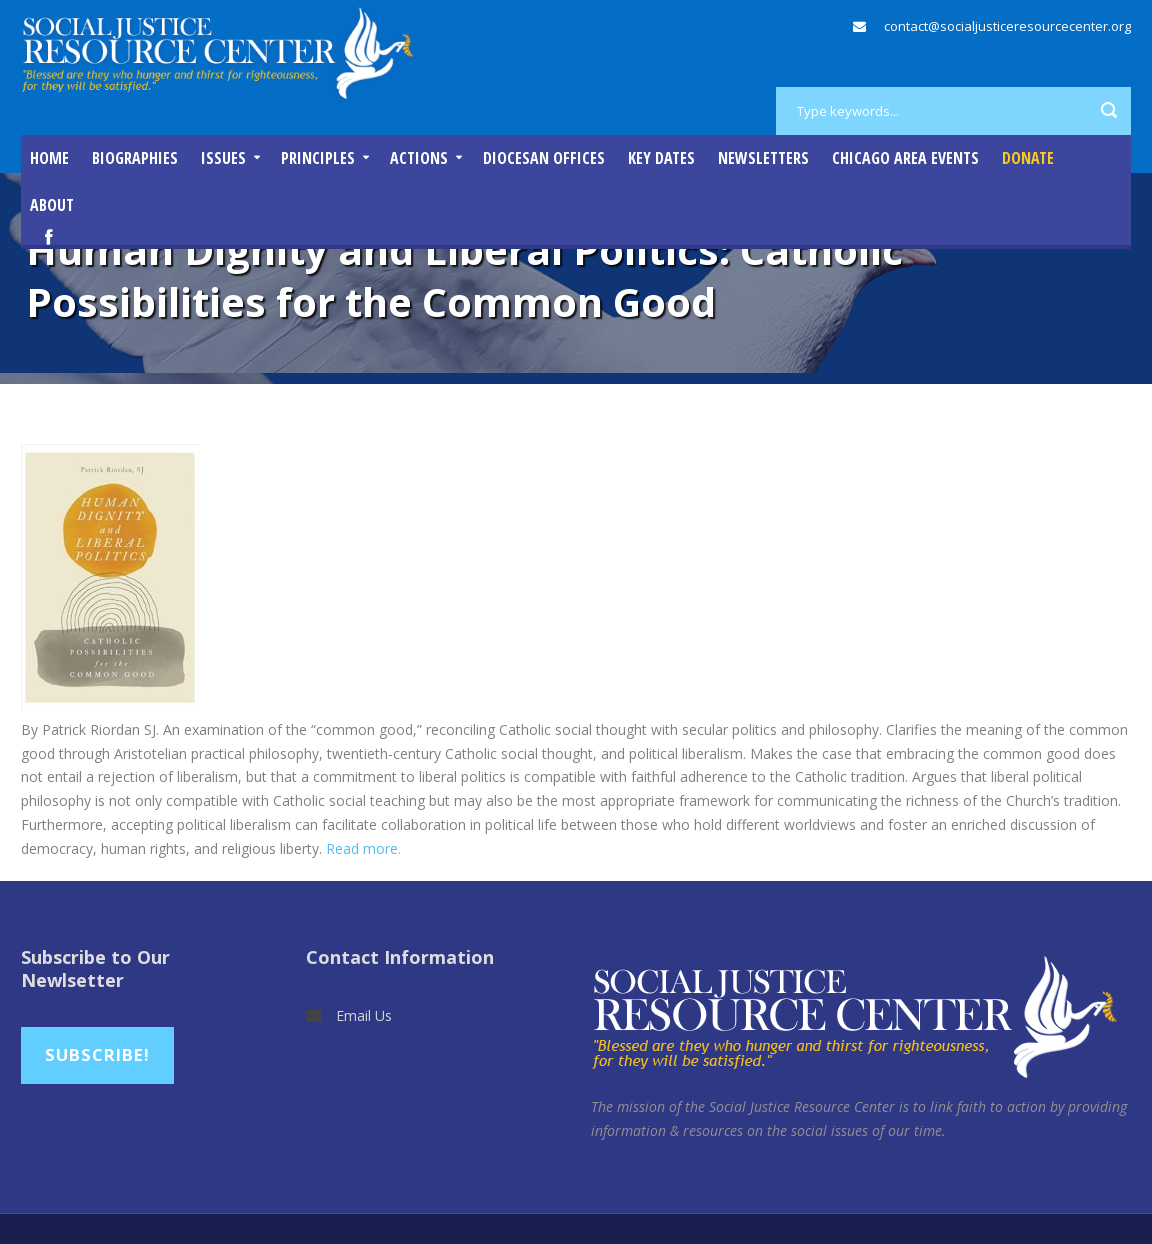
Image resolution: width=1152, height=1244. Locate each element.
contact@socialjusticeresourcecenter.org (1007, 26)
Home (49, 158)
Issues (223, 158)
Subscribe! (97, 1054)
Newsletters (763, 158)
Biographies (135, 158)
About (52, 205)
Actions (419, 158)
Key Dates (661, 158)
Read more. (363, 848)
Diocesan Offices (544, 158)
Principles (318, 158)
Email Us (364, 1015)
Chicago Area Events (905, 158)
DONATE (1028, 158)
